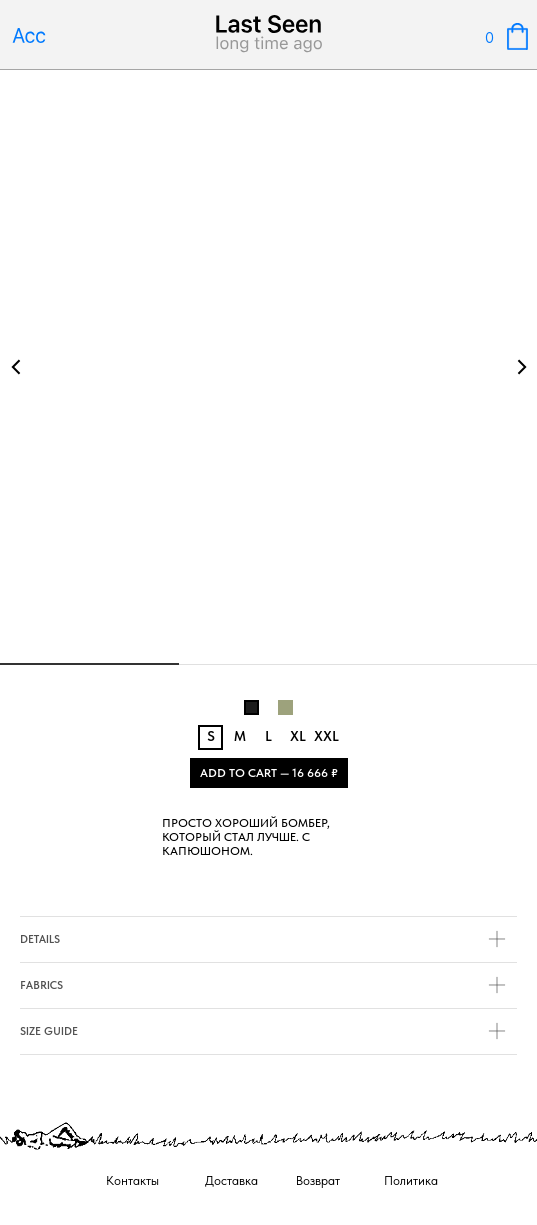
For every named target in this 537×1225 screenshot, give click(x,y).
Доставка (231, 1180)
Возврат (318, 1180)
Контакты (132, 1180)
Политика (411, 1180)
